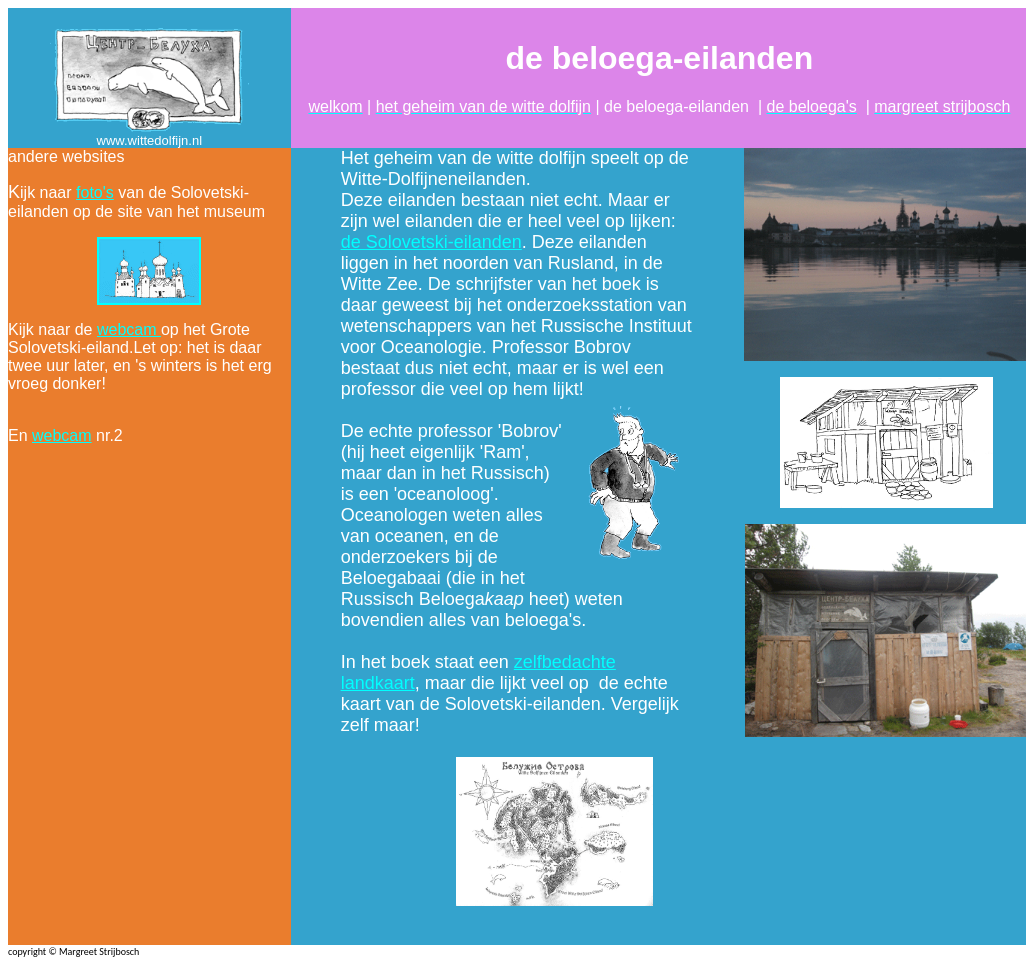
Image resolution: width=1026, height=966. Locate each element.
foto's (95, 192)
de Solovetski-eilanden (431, 242)
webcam (129, 329)
